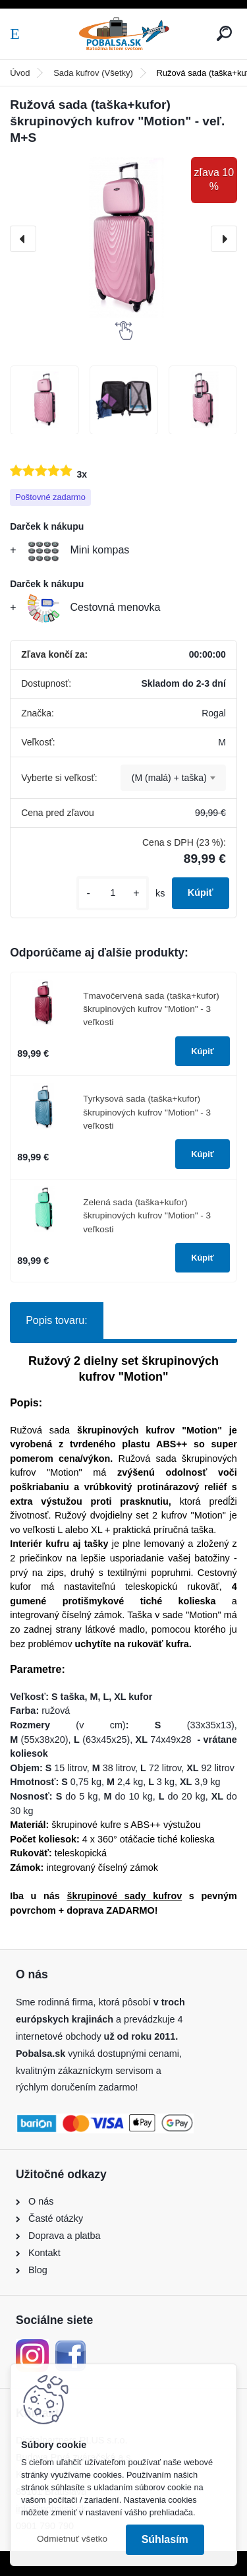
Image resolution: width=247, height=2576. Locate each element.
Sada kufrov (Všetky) (93, 73)
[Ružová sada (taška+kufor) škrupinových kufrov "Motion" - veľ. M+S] (123, 239)
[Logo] (124, 34)
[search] (224, 33)
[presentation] (23, 239)
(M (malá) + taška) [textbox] (169, 777)
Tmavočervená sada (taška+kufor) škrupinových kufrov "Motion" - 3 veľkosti (151, 1009)
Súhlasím (165, 2539)
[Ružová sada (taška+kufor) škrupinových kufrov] (44, 399)
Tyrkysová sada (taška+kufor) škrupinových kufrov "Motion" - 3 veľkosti (147, 1112)
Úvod (20, 73)
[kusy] (112, 892)
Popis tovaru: (56, 1320)
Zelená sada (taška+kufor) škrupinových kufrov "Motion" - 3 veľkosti (147, 1215)
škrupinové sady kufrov (124, 1896)
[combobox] (173, 778)
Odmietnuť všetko (72, 2539)
